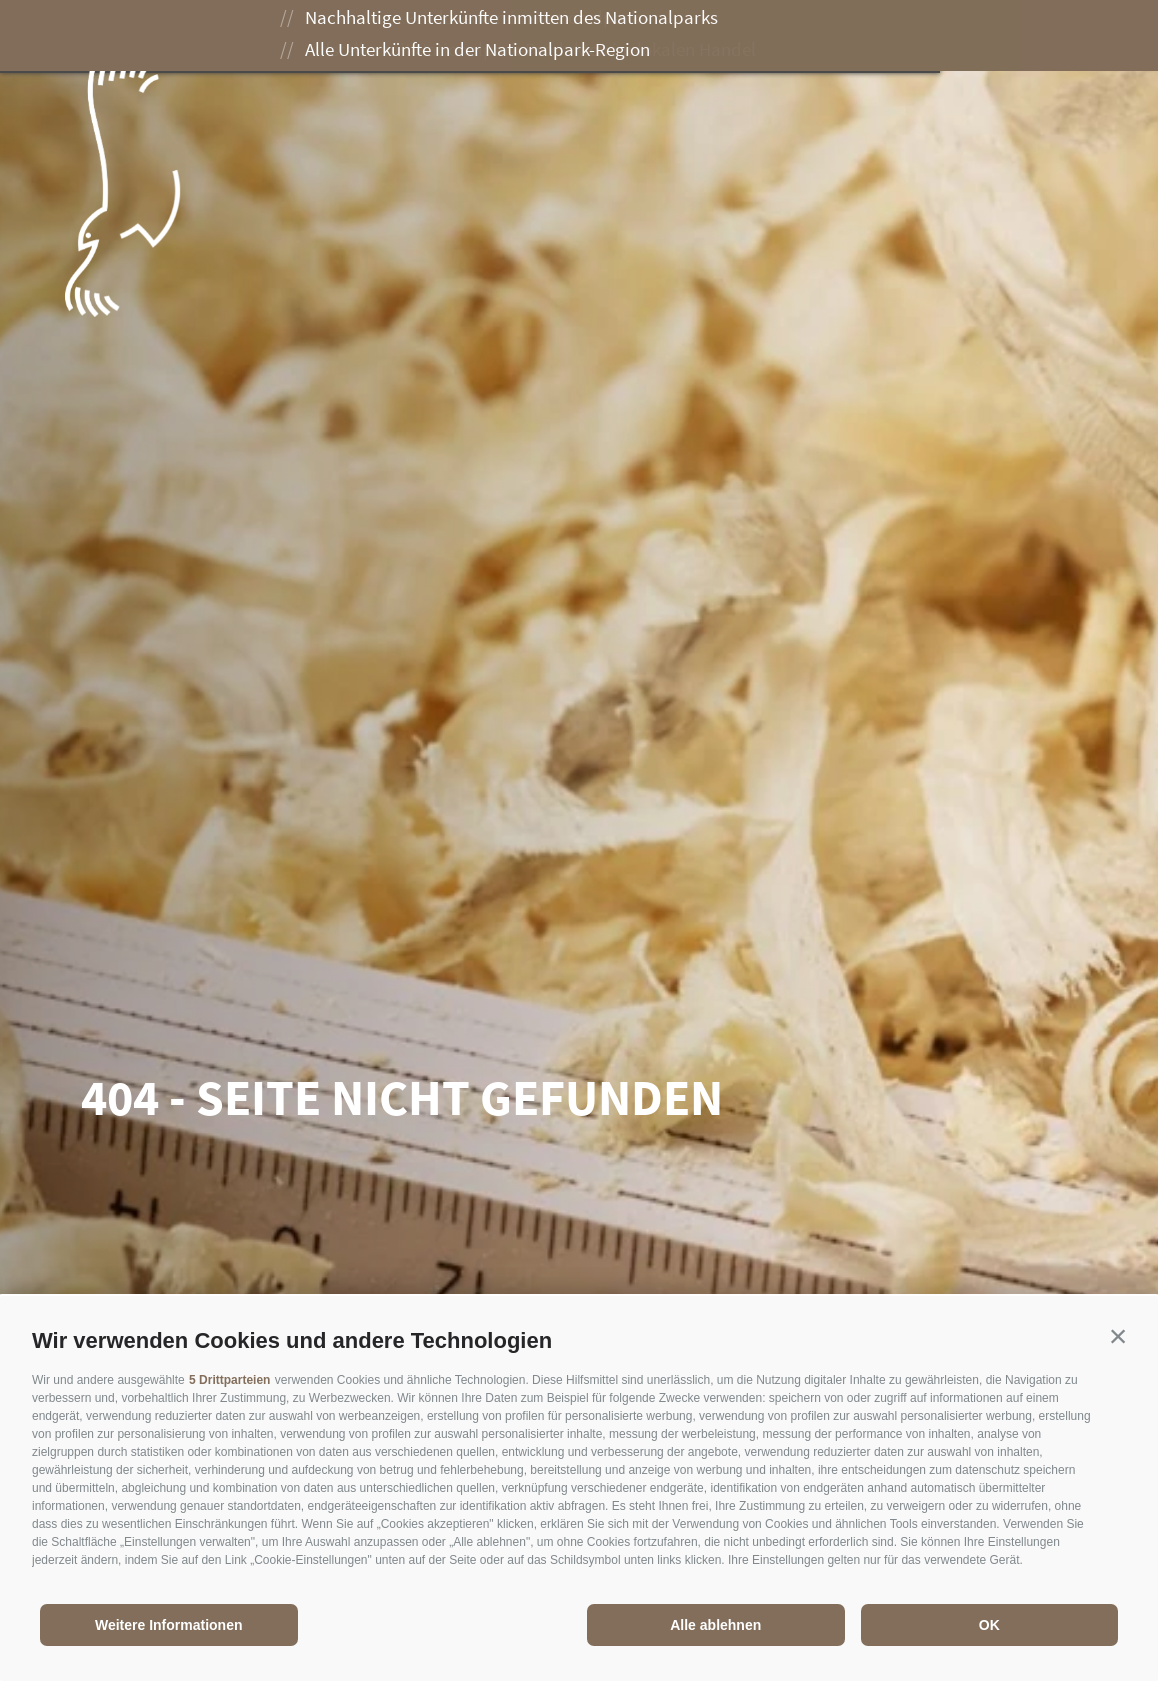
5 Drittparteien (229, 1380)
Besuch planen (767, 37)
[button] (1118, 1336)
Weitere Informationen (169, 1625)
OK (989, 1625)
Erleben (504, 37)
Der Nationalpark (354, 37)
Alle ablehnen (715, 1625)
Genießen (621, 37)
